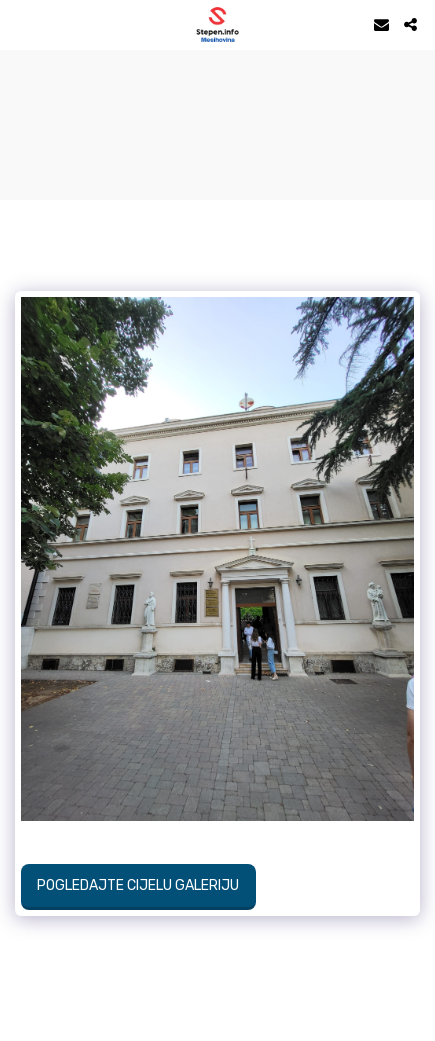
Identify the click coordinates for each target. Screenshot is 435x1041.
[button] (22, 24)
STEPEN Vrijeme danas (217, 75)
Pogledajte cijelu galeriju (138, 885)
